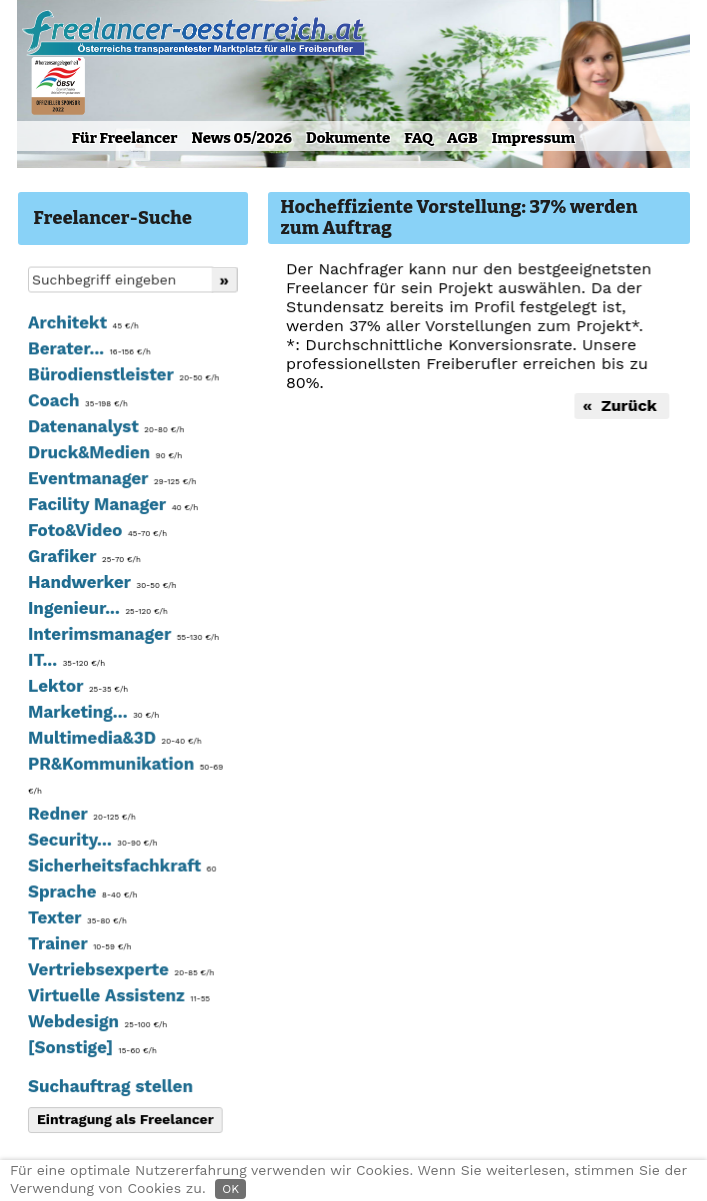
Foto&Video (96, 534)
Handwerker (101, 585)
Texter (76, 919)
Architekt (82, 327)
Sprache (81, 893)
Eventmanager (111, 482)
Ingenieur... (96, 611)
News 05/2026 (241, 138)
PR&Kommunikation (124, 777)
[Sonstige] (91, 1048)
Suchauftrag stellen (109, 1087)
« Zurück (620, 405)
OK (230, 1189)
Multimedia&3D (113, 740)
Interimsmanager (122, 637)
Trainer (78, 945)
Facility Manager (111, 508)
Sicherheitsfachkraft (120, 867)
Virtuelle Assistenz (117, 997)
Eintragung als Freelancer (124, 1120)
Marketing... (92, 714)
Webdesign (96, 1022)
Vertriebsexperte (119, 971)
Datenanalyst (105, 430)
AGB (462, 138)
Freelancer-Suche (113, 218)
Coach (76, 405)
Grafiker (83, 560)
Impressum (533, 138)
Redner (80, 816)
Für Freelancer (125, 138)
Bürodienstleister (122, 379)
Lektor (77, 689)
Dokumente (348, 138)
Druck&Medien (103, 456)
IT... (65, 663)
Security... (91, 842)
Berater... (88, 353)
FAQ (418, 138)
